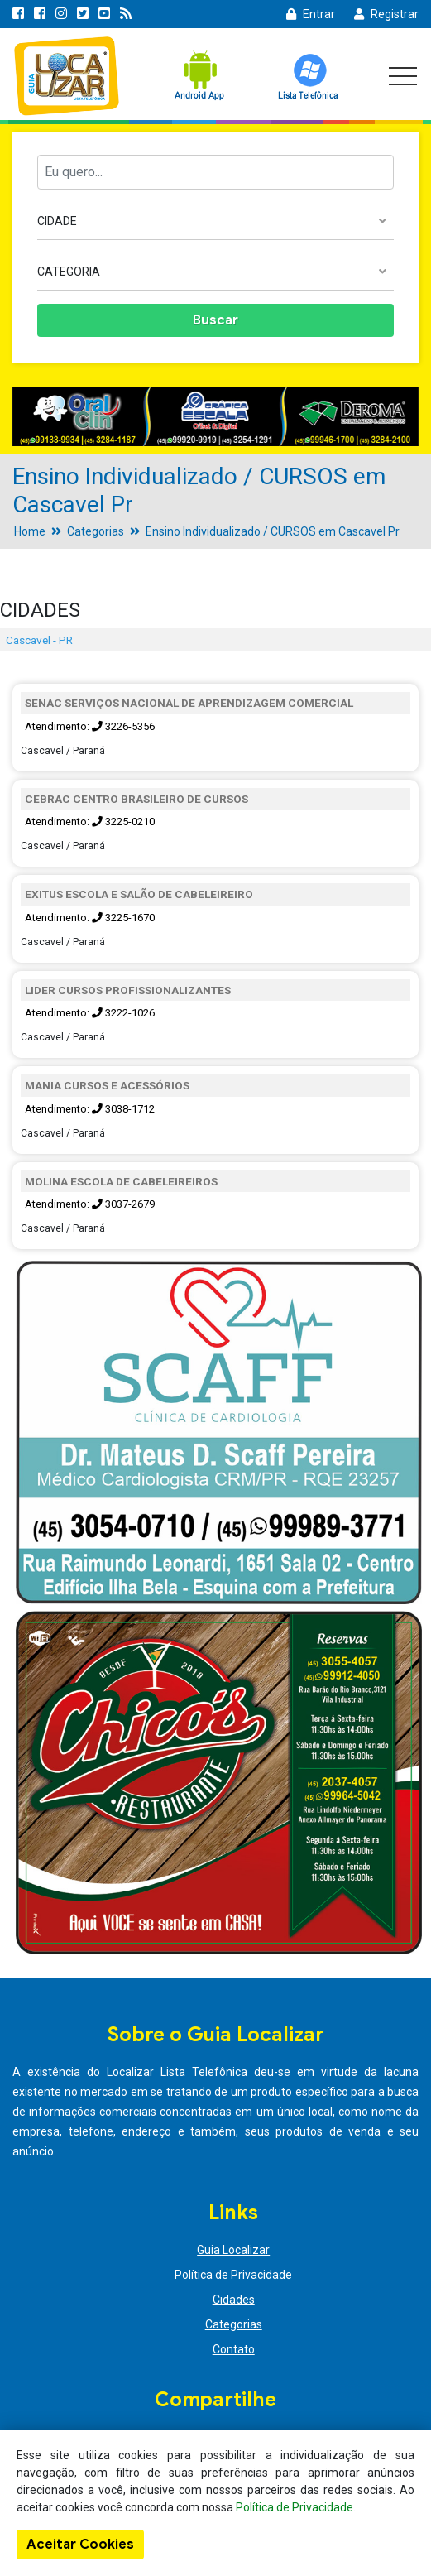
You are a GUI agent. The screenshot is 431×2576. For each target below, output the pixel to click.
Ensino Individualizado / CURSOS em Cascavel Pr (273, 531)
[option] (215, 416)
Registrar (386, 14)
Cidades (234, 2299)
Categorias (95, 531)
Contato (234, 2349)
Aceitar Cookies (80, 2544)
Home (29, 531)
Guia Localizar (233, 2249)
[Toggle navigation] (403, 76)
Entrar (310, 14)
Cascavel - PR (39, 639)
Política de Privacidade (233, 2274)
